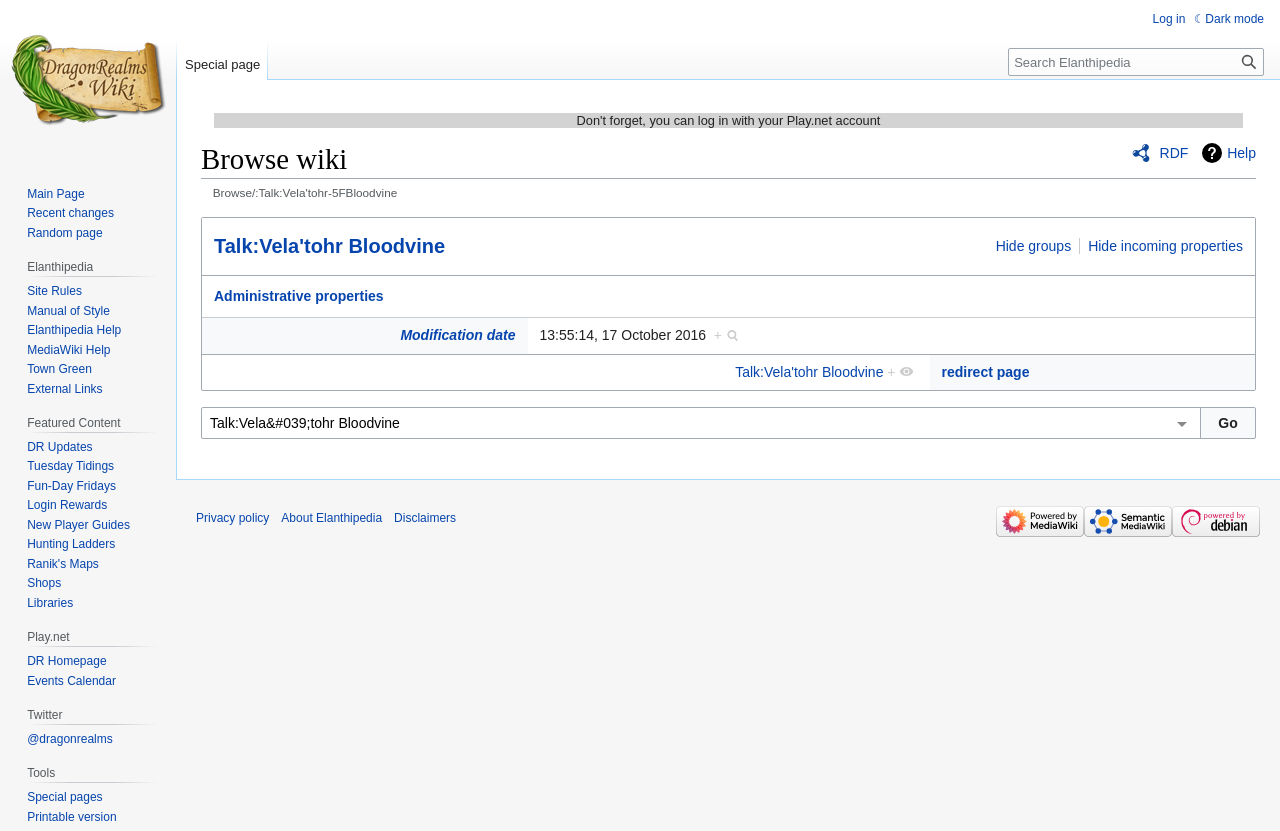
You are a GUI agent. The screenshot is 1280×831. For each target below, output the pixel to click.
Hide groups (1034, 246)
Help (1241, 153)
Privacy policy (232, 518)
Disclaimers (425, 518)
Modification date (457, 335)
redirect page (986, 372)
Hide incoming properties (1165, 246)
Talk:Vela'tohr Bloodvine (329, 246)
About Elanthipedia (331, 518)
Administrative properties (299, 296)
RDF (1174, 153)
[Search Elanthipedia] (1136, 62)
